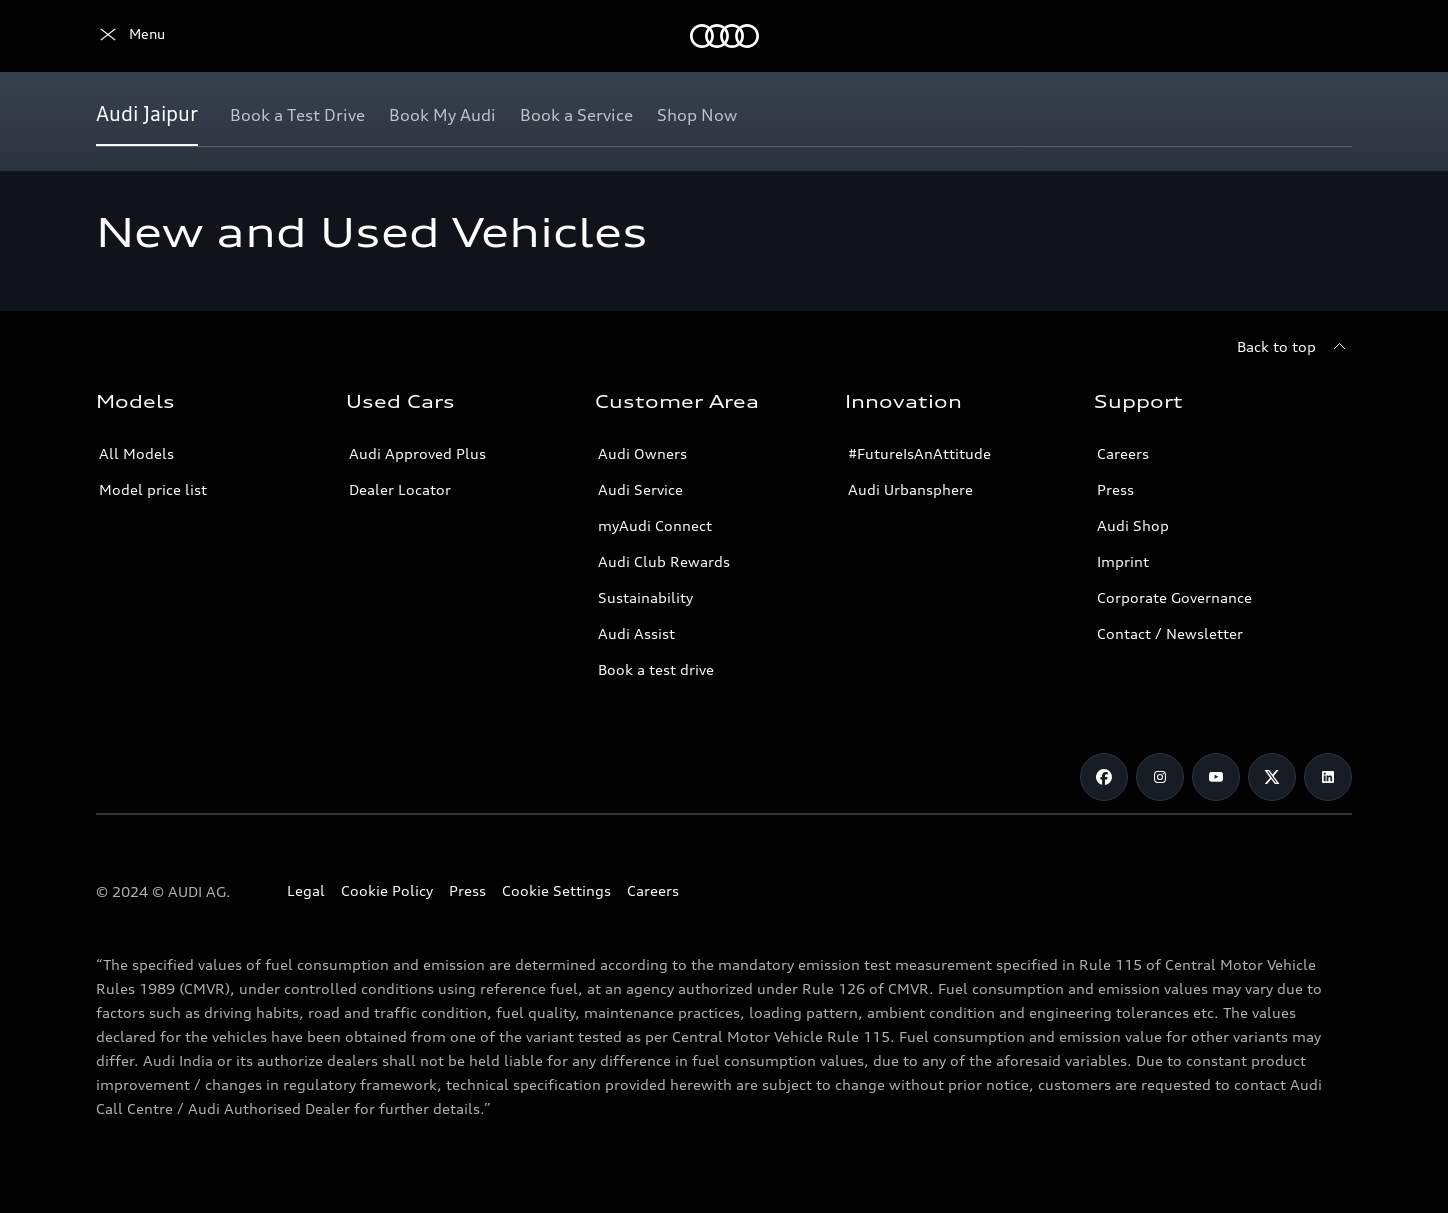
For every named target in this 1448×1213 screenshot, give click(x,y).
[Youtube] (1216, 777)
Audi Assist (636, 633)
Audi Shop (1133, 525)
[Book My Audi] (442, 115)
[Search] (1328, 36)
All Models (136, 453)
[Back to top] (1294, 347)
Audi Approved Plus (417, 453)
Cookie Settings (556, 890)
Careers (1123, 453)
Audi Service (640, 489)
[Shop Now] (697, 115)
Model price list (153, 489)
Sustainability (645, 597)
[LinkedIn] (1328, 777)
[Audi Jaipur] (147, 115)
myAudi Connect (655, 525)
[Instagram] (1160, 777)
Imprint (1123, 561)
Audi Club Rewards (664, 561)
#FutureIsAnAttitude (919, 453)
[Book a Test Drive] (297, 115)
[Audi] (130, 36)
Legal (306, 890)
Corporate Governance (1174, 597)
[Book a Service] (576, 115)
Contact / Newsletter (1170, 633)
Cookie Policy (387, 890)
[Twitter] (1272, 777)
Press (1115, 489)
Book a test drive (656, 669)
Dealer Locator (400, 489)
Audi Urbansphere (910, 489)
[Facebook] (1104, 777)
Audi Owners (642, 453)
